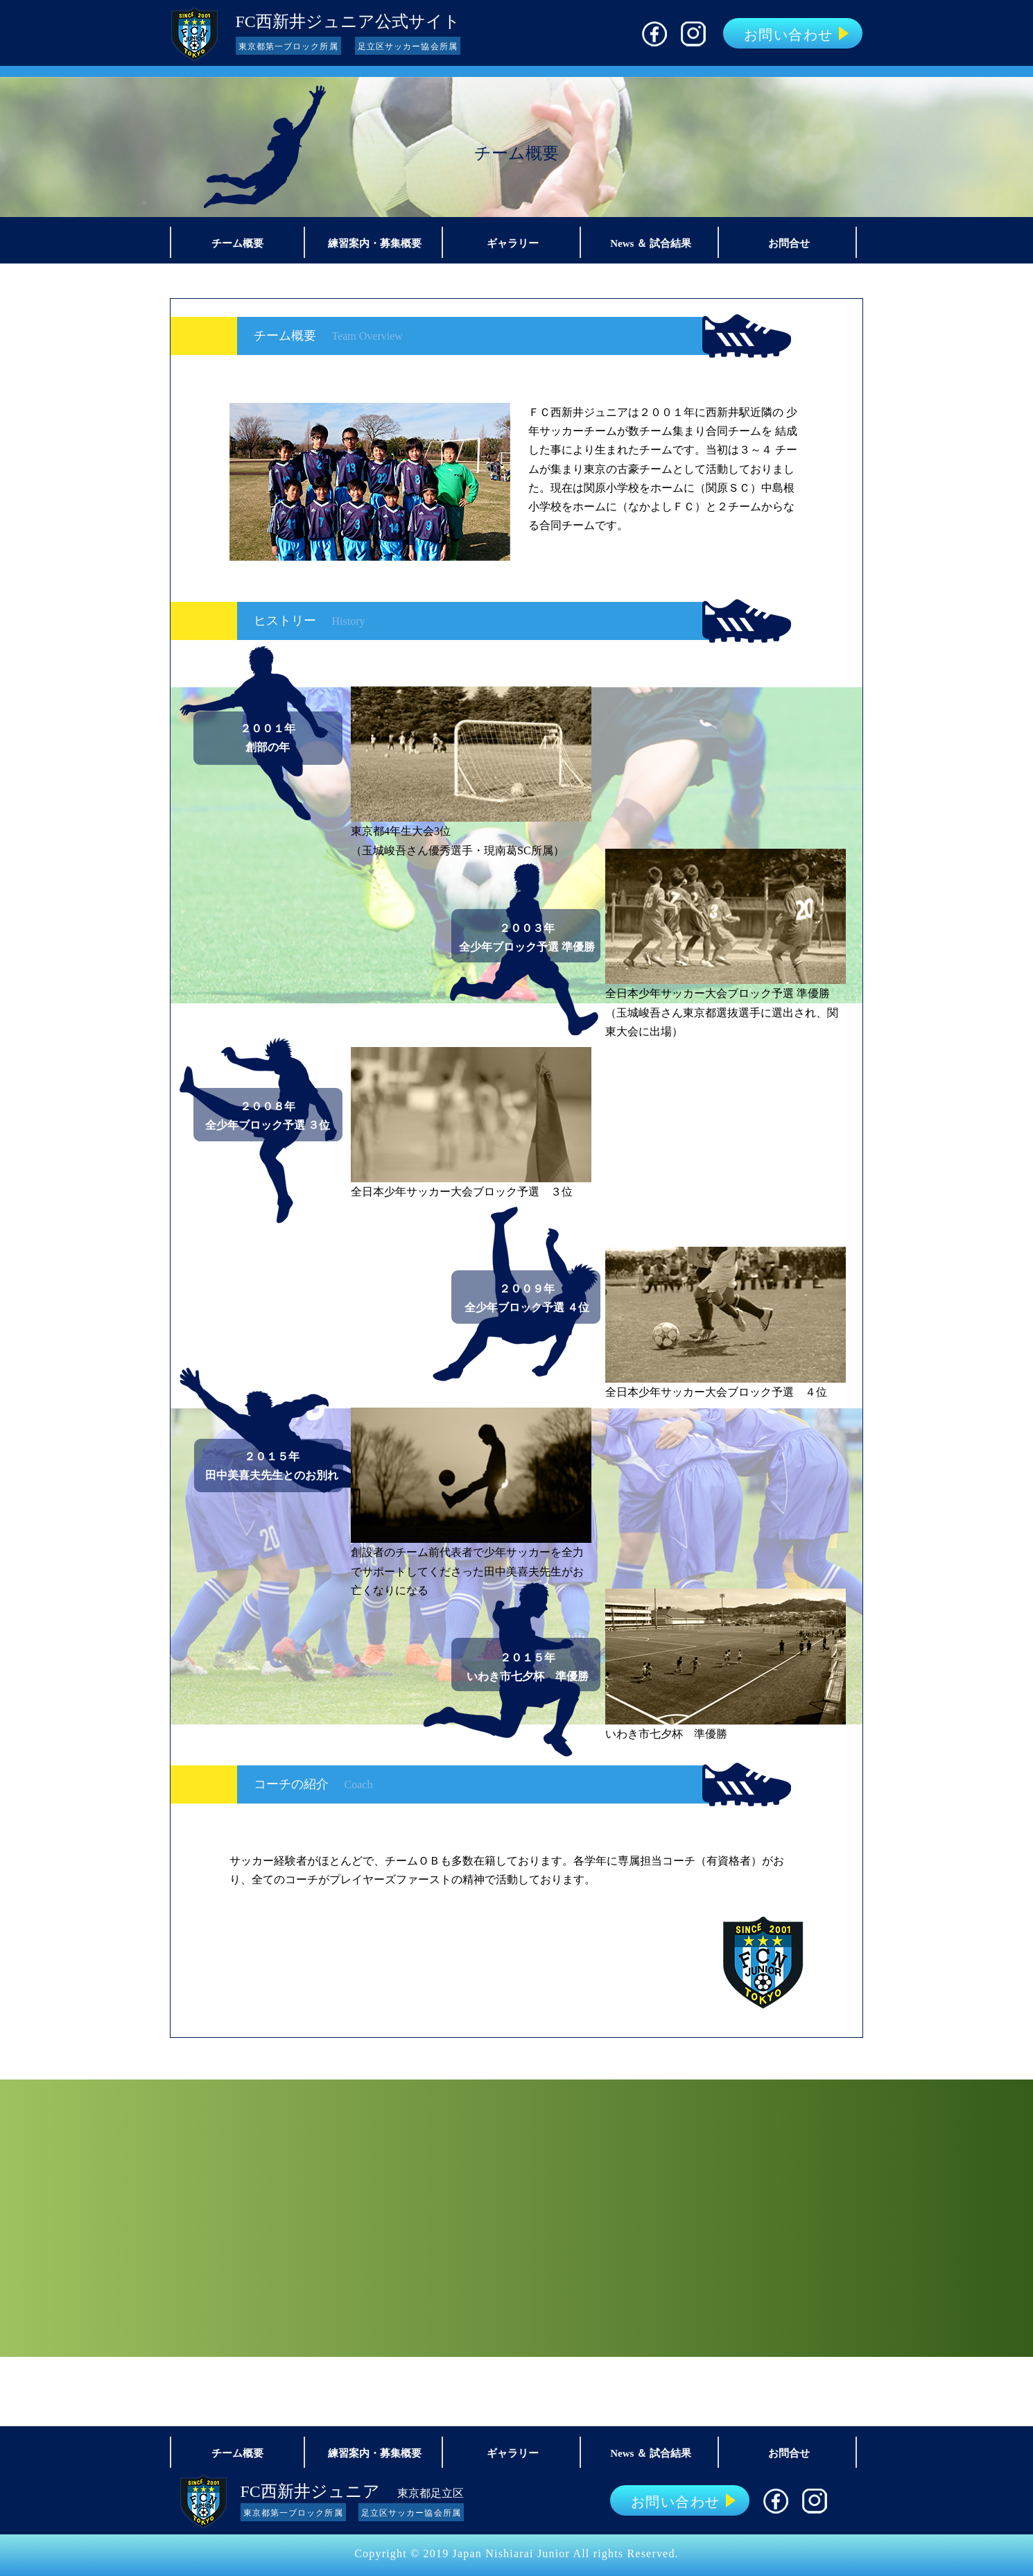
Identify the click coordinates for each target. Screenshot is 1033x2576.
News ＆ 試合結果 (650, 243)
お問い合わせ (788, 34)
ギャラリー (513, 243)
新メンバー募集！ (516, 2218)
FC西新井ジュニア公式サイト (348, 21)
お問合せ (789, 243)
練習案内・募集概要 (375, 243)
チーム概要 (237, 243)
